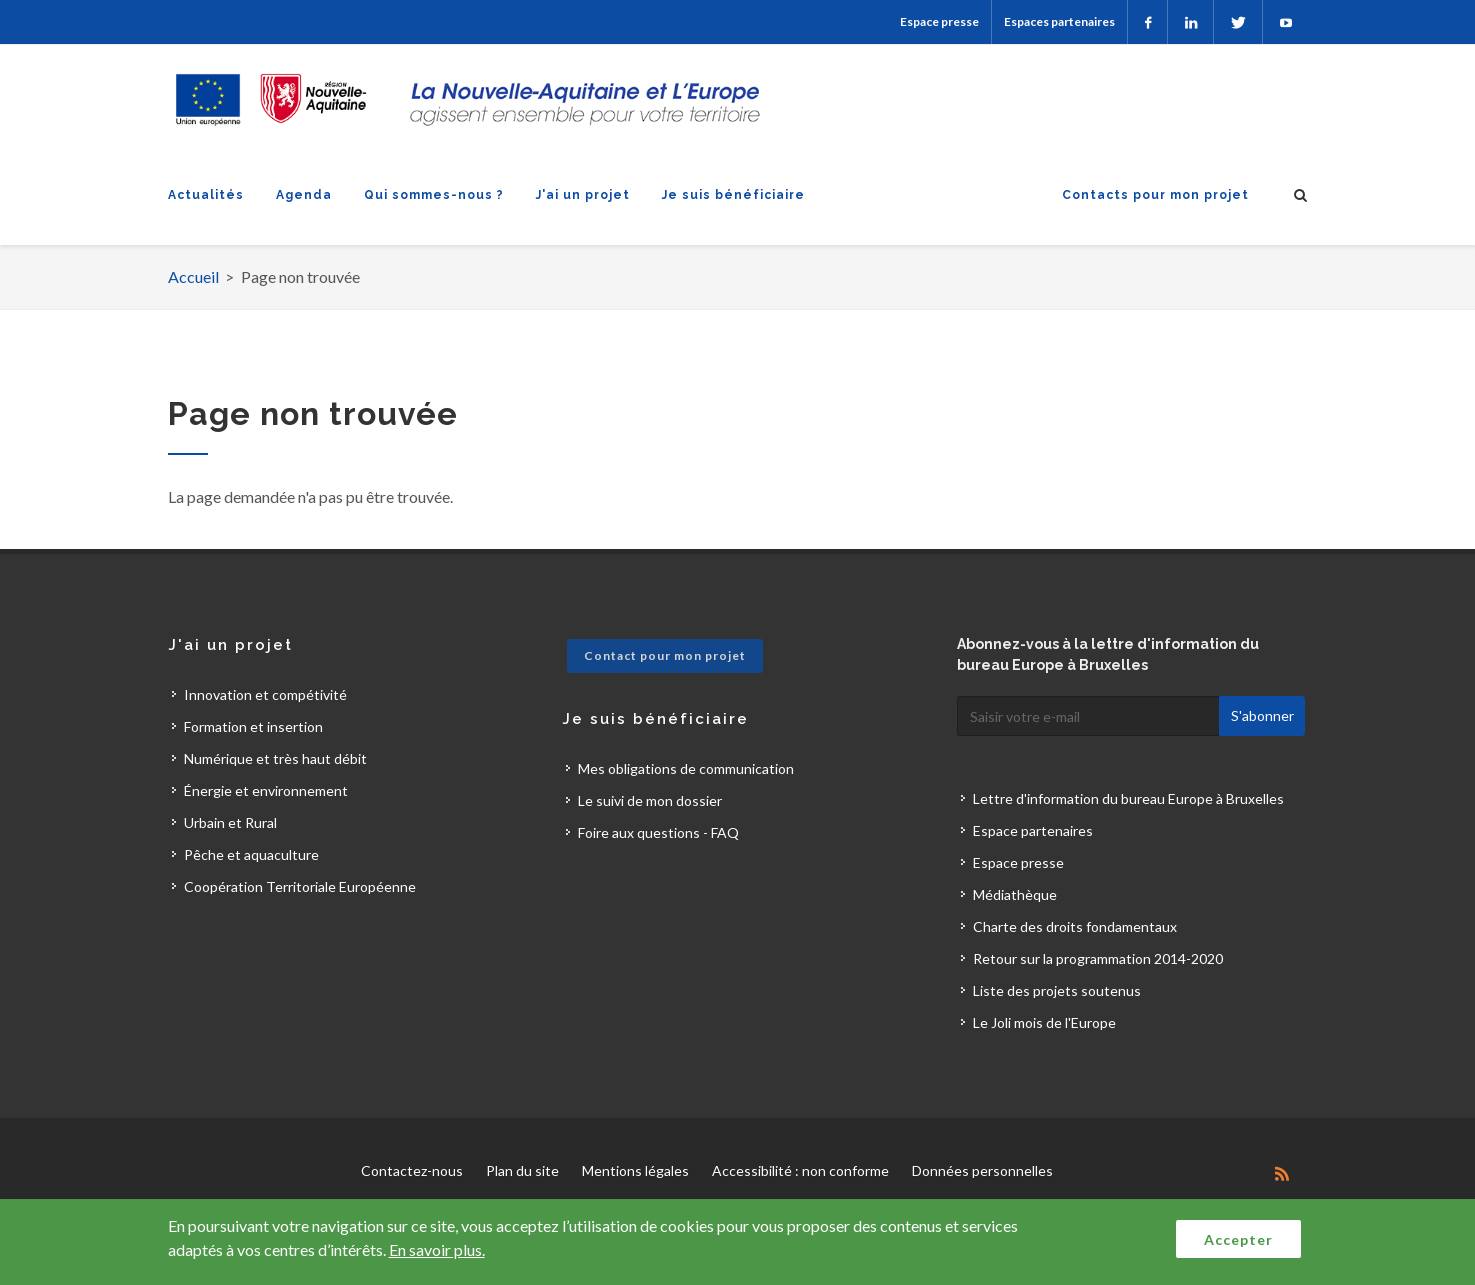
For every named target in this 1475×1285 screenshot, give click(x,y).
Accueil (193, 276)
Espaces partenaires (1059, 21)
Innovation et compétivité (265, 694)
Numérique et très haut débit (275, 758)
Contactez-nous (412, 1170)
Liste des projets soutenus (1057, 990)
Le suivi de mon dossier (650, 800)
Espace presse (939, 21)
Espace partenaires (1033, 830)
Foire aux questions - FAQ (658, 832)
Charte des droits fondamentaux (1075, 926)
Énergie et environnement (266, 790)
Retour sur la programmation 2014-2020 (1098, 958)
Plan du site (522, 1170)
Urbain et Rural (230, 822)
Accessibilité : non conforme (800, 1170)
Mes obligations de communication (686, 768)
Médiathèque (1015, 894)
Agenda (304, 195)
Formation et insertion (253, 726)
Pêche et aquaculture (251, 854)
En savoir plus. (437, 1249)
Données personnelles (982, 1170)
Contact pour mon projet (665, 655)
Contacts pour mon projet (1155, 195)
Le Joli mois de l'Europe (1044, 1022)
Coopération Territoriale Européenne (300, 886)
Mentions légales (635, 1170)
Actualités (206, 195)
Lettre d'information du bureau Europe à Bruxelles (1128, 798)
